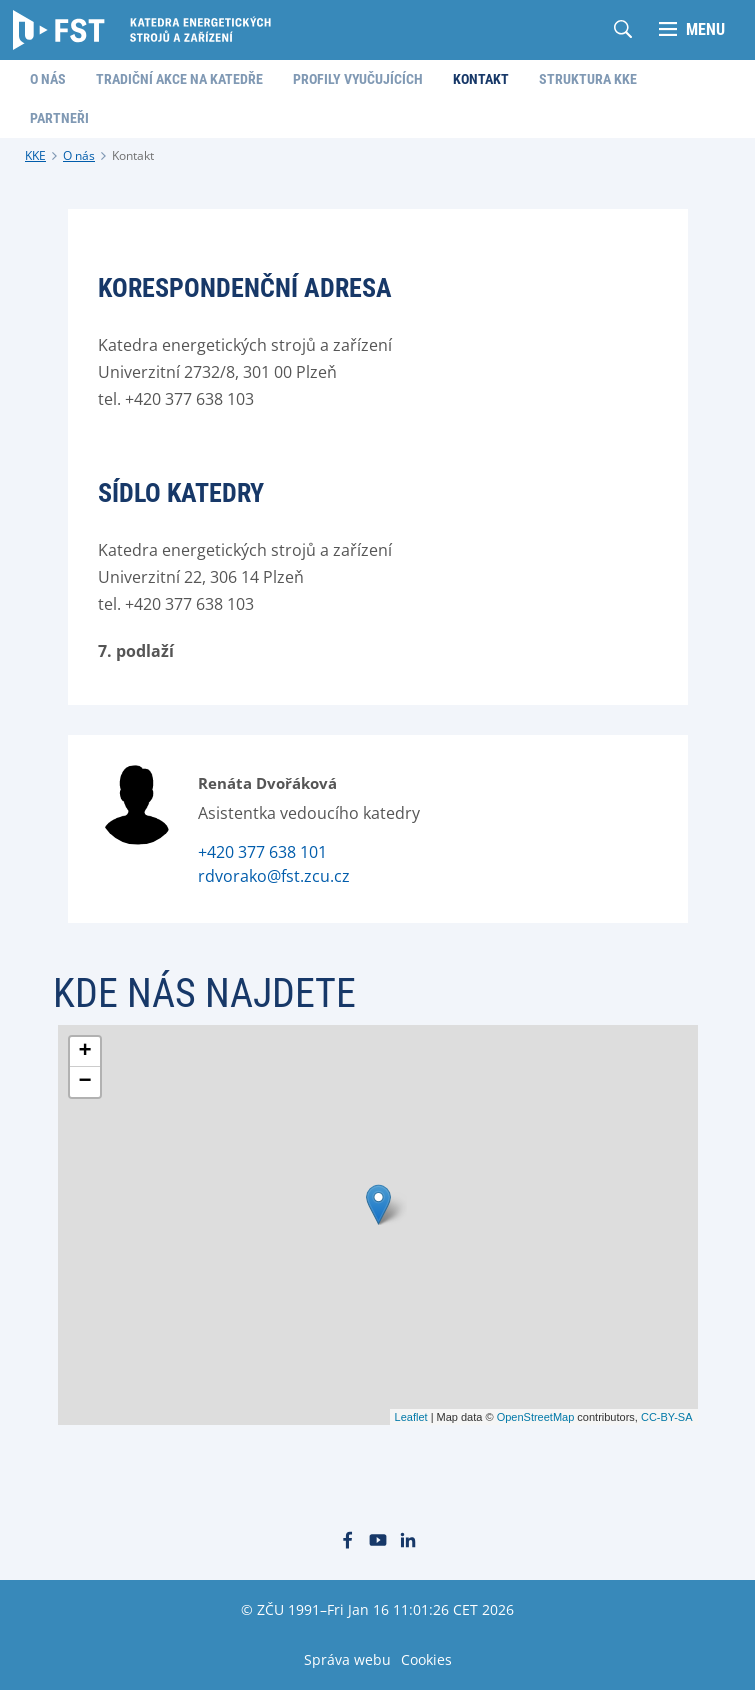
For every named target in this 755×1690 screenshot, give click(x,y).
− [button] (84, 1082)
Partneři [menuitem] (59, 118)
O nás (79, 155)
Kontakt (133, 155)
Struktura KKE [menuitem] (588, 79)
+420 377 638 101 (262, 852)
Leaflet (411, 1417)
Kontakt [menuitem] (481, 79)
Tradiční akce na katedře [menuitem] (179, 79)
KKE (35, 155)
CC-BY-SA (667, 1417)
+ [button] (84, 1052)
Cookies (426, 1659)
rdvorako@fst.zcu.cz (274, 876)
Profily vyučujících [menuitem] (358, 79)
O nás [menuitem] (48, 79)
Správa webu (347, 1659)
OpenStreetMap (536, 1417)
